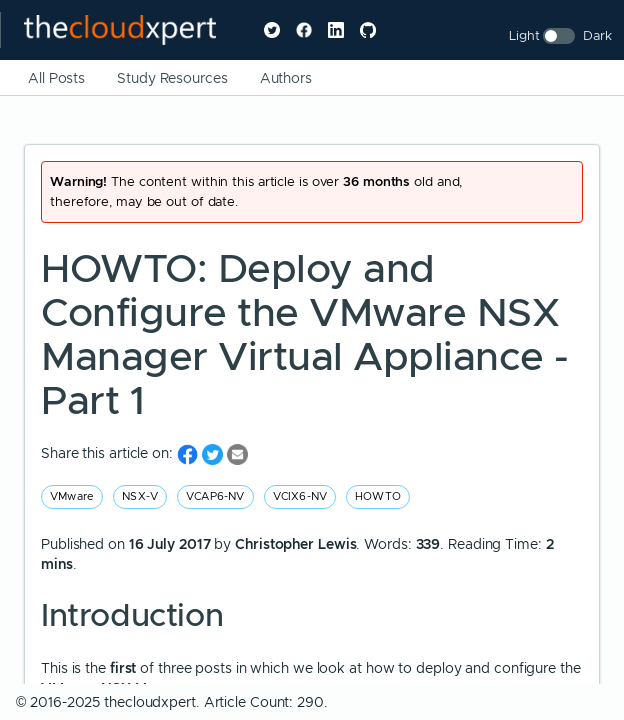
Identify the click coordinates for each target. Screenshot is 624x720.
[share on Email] (237, 453)
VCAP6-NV (215, 496)
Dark (597, 35)
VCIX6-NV (300, 496)
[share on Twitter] (214, 453)
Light (524, 35)
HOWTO (378, 496)
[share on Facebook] (189, 453)
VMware (72, 496)
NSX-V (140, 496)
